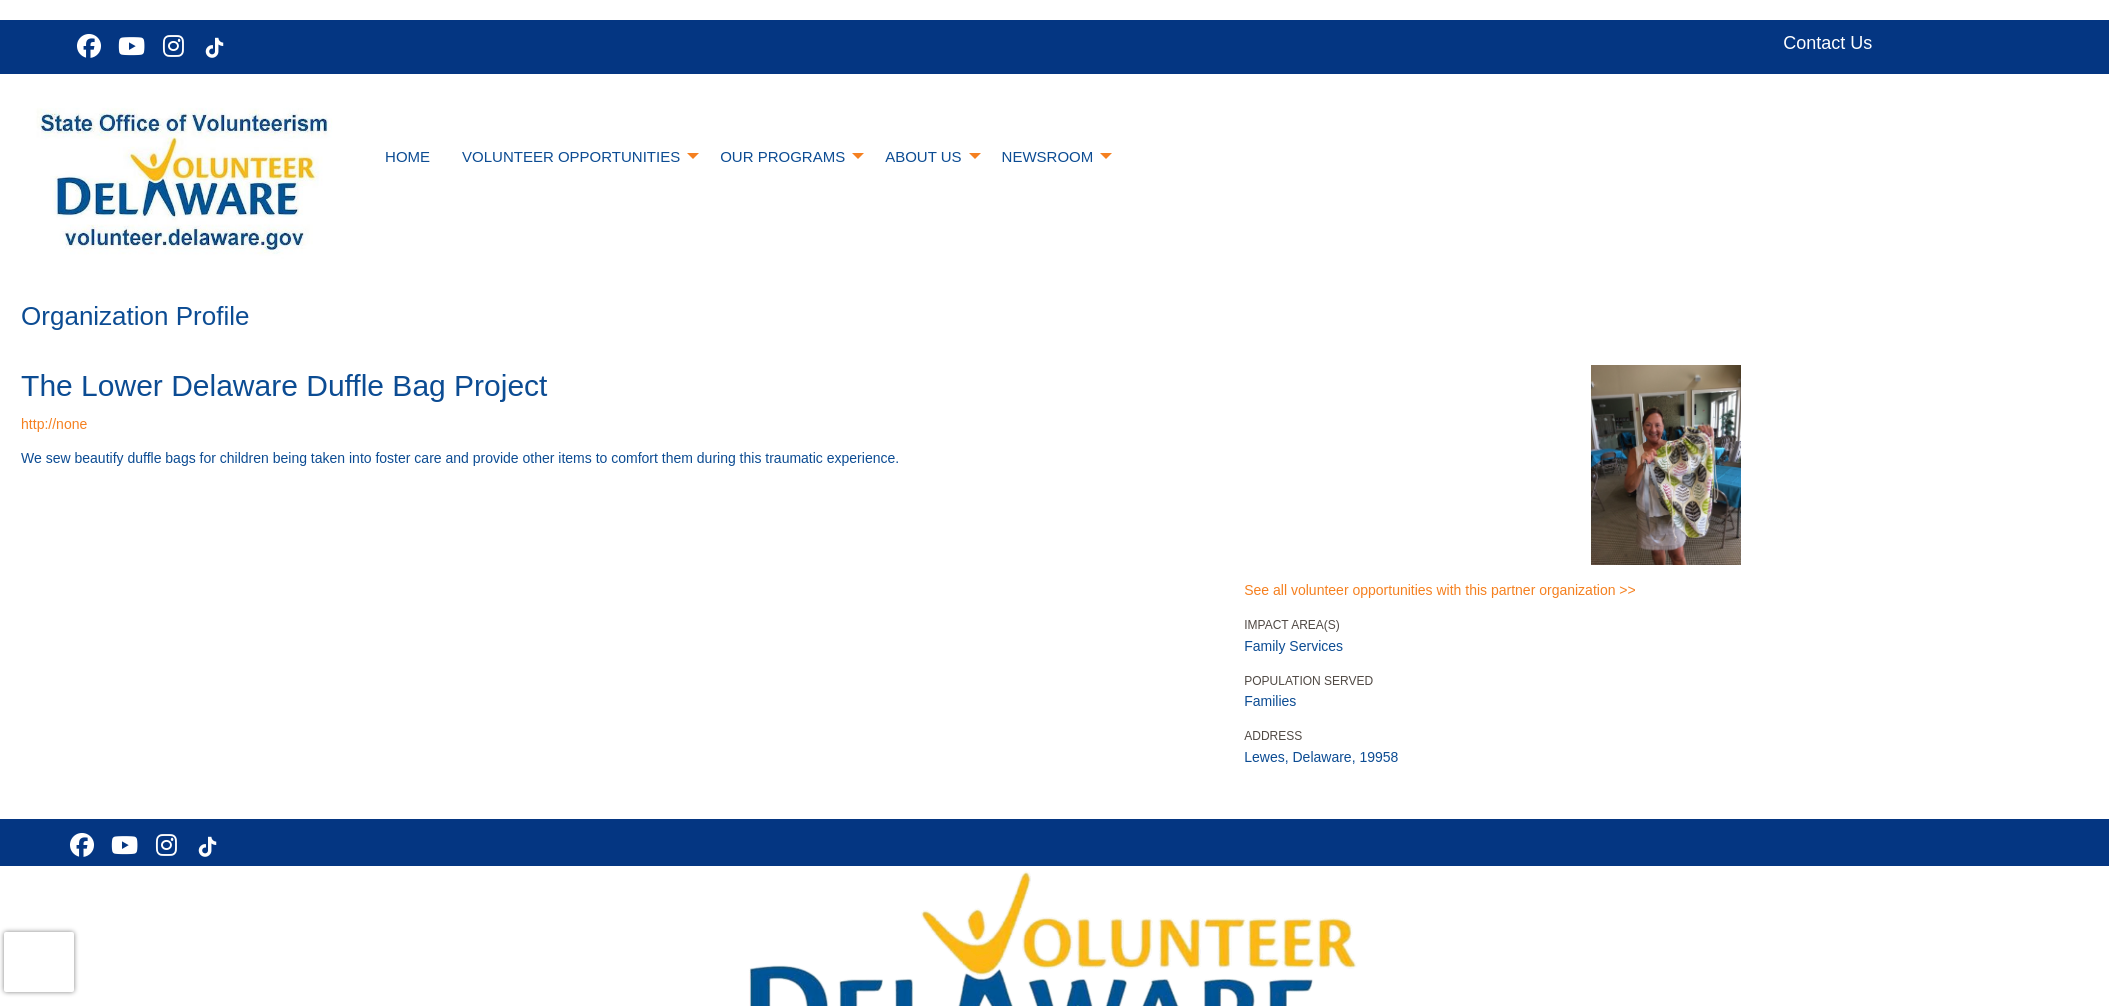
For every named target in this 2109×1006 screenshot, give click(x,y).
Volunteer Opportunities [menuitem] (571, 156)
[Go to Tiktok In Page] (212, 48)
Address (1273, 736)
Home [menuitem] (407, 156)
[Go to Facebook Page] (86, 46)
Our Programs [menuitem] (782, 156)
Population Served (1308, 681)
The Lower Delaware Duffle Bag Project (284, 385)
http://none (54, 424)
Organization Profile (135, 316)
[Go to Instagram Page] (170, 46)
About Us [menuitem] (923, 156)
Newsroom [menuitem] (1048, 156)
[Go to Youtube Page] (128, 46)
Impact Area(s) (1292, 625)
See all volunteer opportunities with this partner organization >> (1439, 590)
